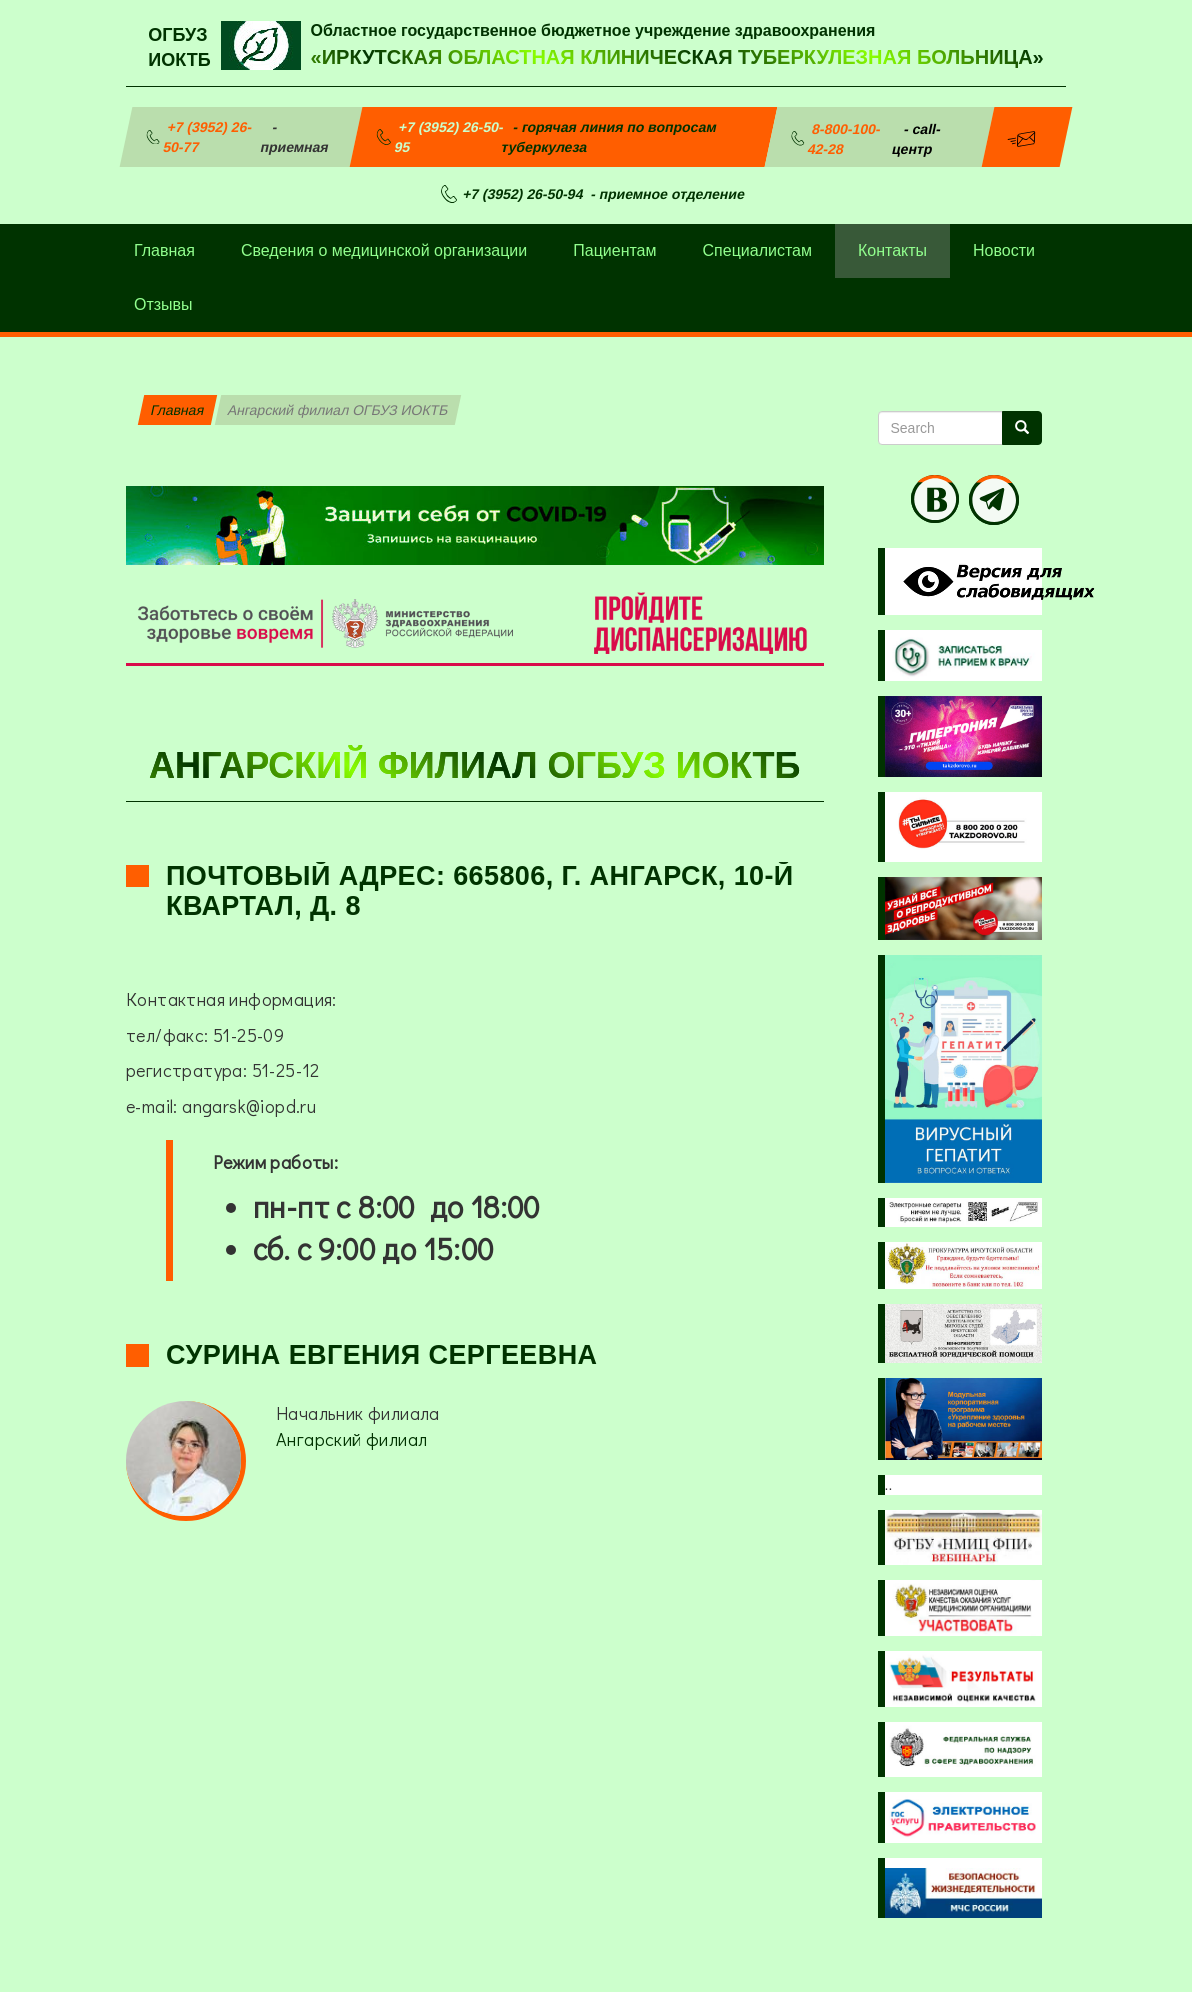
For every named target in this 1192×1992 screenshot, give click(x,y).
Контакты (892, 250)
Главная (164, 250)
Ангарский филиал (351, 1439)
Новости (1004, 250)
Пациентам (614, 250)
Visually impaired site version (995, 581)
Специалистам (757, 250)
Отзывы (163, 304)
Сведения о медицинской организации (384, 250)
